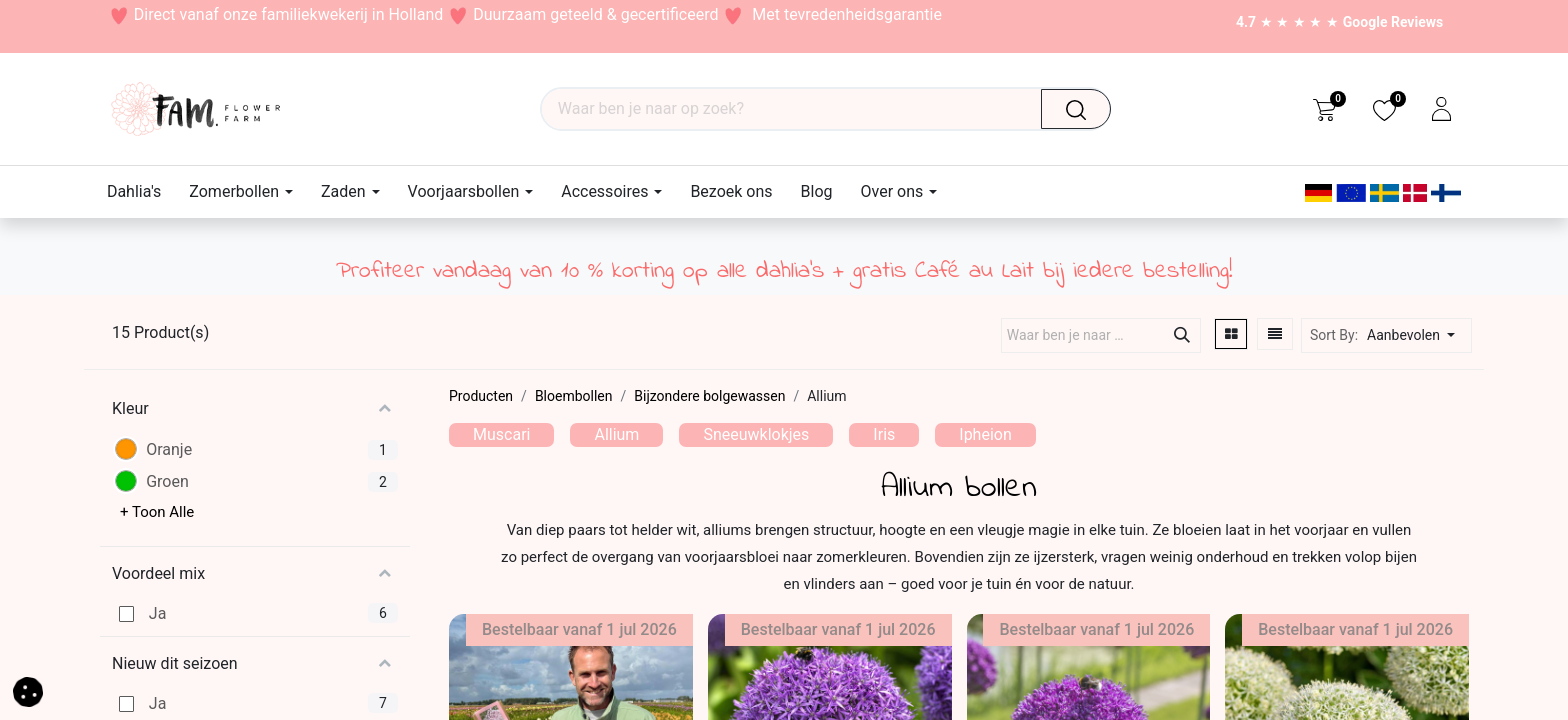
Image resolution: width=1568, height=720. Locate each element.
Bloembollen (574, 396)
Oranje (169, 449)
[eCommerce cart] (1324, 109)
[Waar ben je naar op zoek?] (1083, 109)
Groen (167, 481)
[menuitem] (141, 191)
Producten (481, 396)
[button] (1416, 335)
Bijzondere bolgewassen (709, 396)
